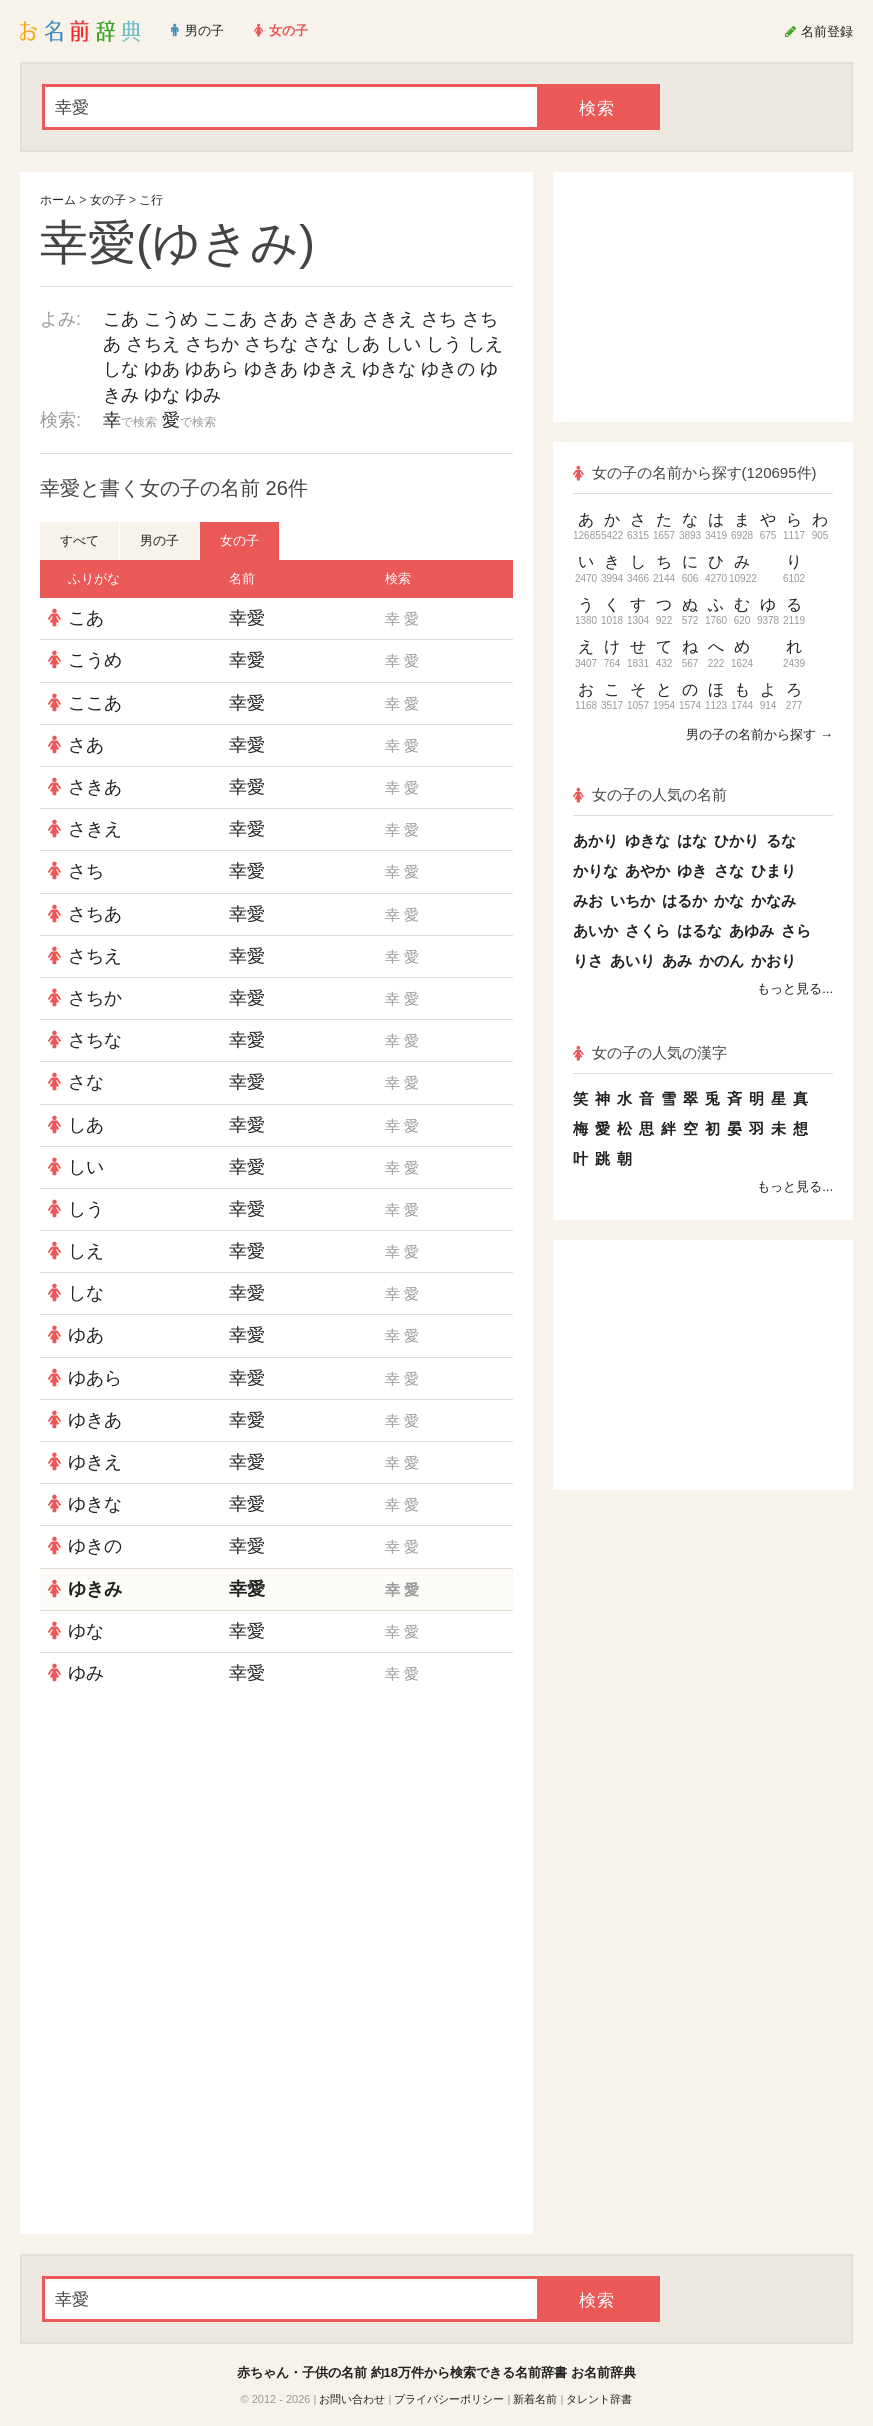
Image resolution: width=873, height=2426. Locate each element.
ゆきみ (95, 1589)
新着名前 (535, 2399)
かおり (773, 960)
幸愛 (247, 618)
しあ (362, 344)
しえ (485, 344)
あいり (632, 960)
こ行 (151, 200)
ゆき (692, 870)
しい (403, 344)
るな (781, 840)
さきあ (330, 319)
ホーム (58, 200)
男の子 (159, 540)
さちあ (95, 914)
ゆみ (203, 395)
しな (121, 369)
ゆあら (212, 369)
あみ (677, 960)
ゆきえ (330, 369)
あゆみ (751, 930)
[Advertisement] (277, 1839)
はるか (684, 900)
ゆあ (162, 369)
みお (588, 900)
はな (692, 840)
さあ (280, 319)
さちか (212, 344)
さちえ (153, 344)
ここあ (230, 319)
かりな (595, 870)
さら (796, 930)
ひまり (773, 870)
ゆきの (448, 369)
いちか (632, 900)
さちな (271, 344)
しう (444, 344)
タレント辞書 (599, 2399)
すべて (79, 540)
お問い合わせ (352, 2399)
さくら (647, 930)
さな (321, 344)
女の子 (108, 200)
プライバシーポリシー (449, 2399)
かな (729, 900)
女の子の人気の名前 (650, 794)
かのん (721, 960)
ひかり (736, 840)
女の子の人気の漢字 (650, 1052)
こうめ (171, 319)
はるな (699, 930)
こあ (121, 319)
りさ (588, 960)
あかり (595, 840)
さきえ (389, 319)
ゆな (162, 395)
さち (439, 319)
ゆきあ (271, 369)
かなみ (773, 900)
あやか (647, 870)
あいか (595, 930)
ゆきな (389, 369)
